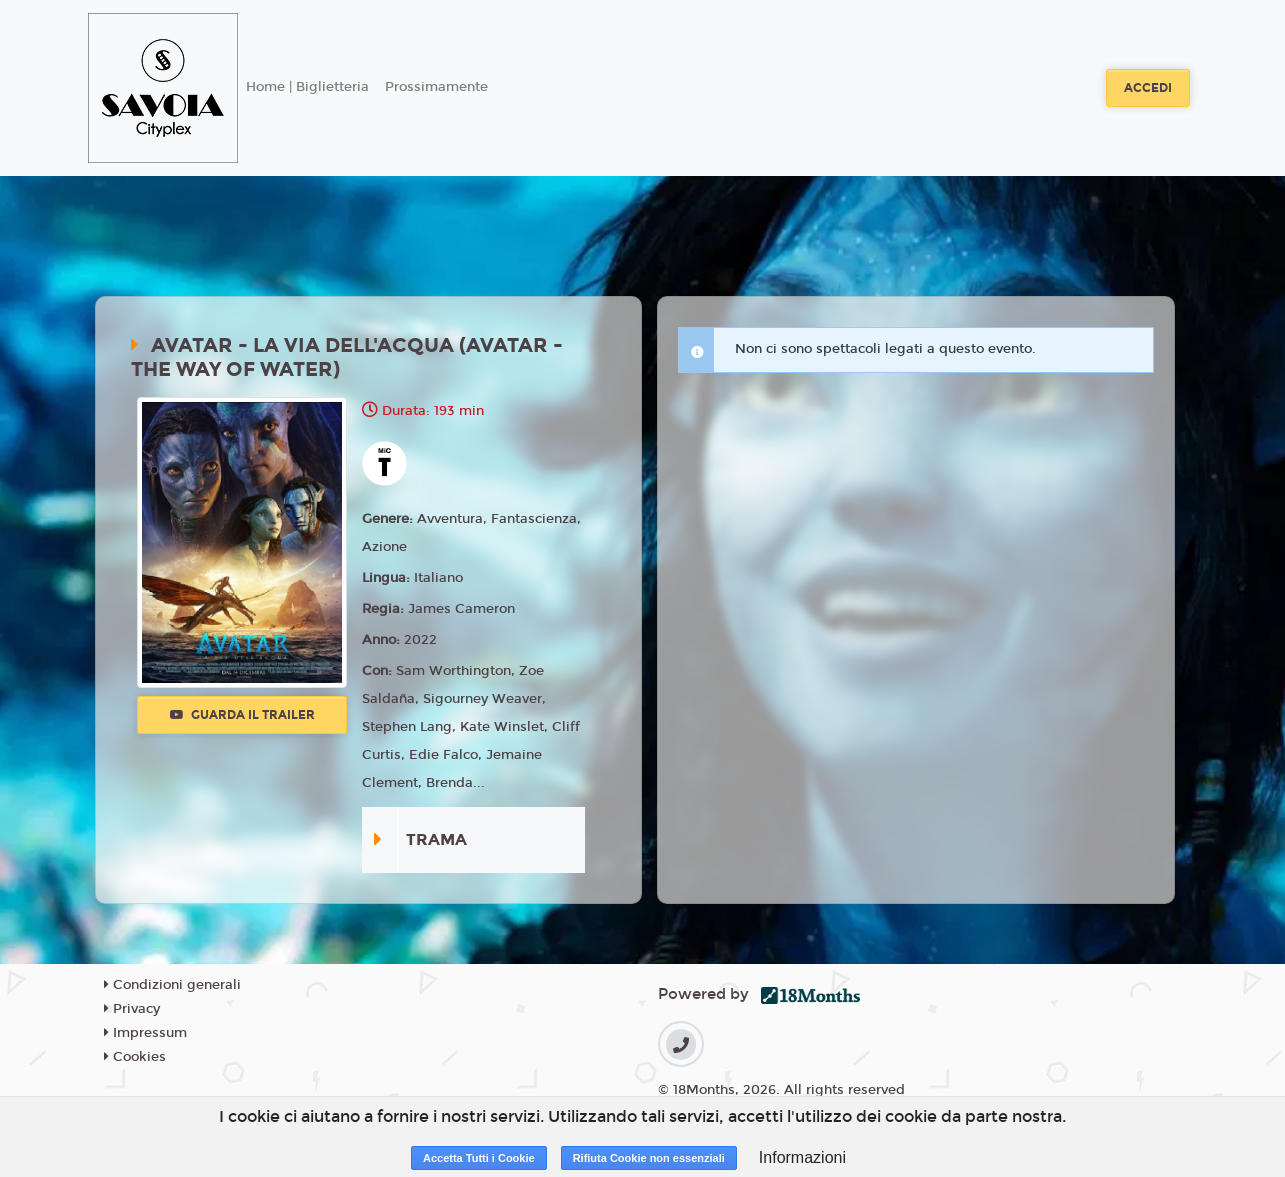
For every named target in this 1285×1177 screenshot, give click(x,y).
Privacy (132, 1009)
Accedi (1148, 88)
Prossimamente (436, 87)
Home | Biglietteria (307, 87)
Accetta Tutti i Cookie (479, 1158)
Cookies (135, 1057)
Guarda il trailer (242, 715)
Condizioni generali (172, 985)
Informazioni (802, 1157)
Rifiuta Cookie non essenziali (649, 1158)
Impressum (145, 1033)
